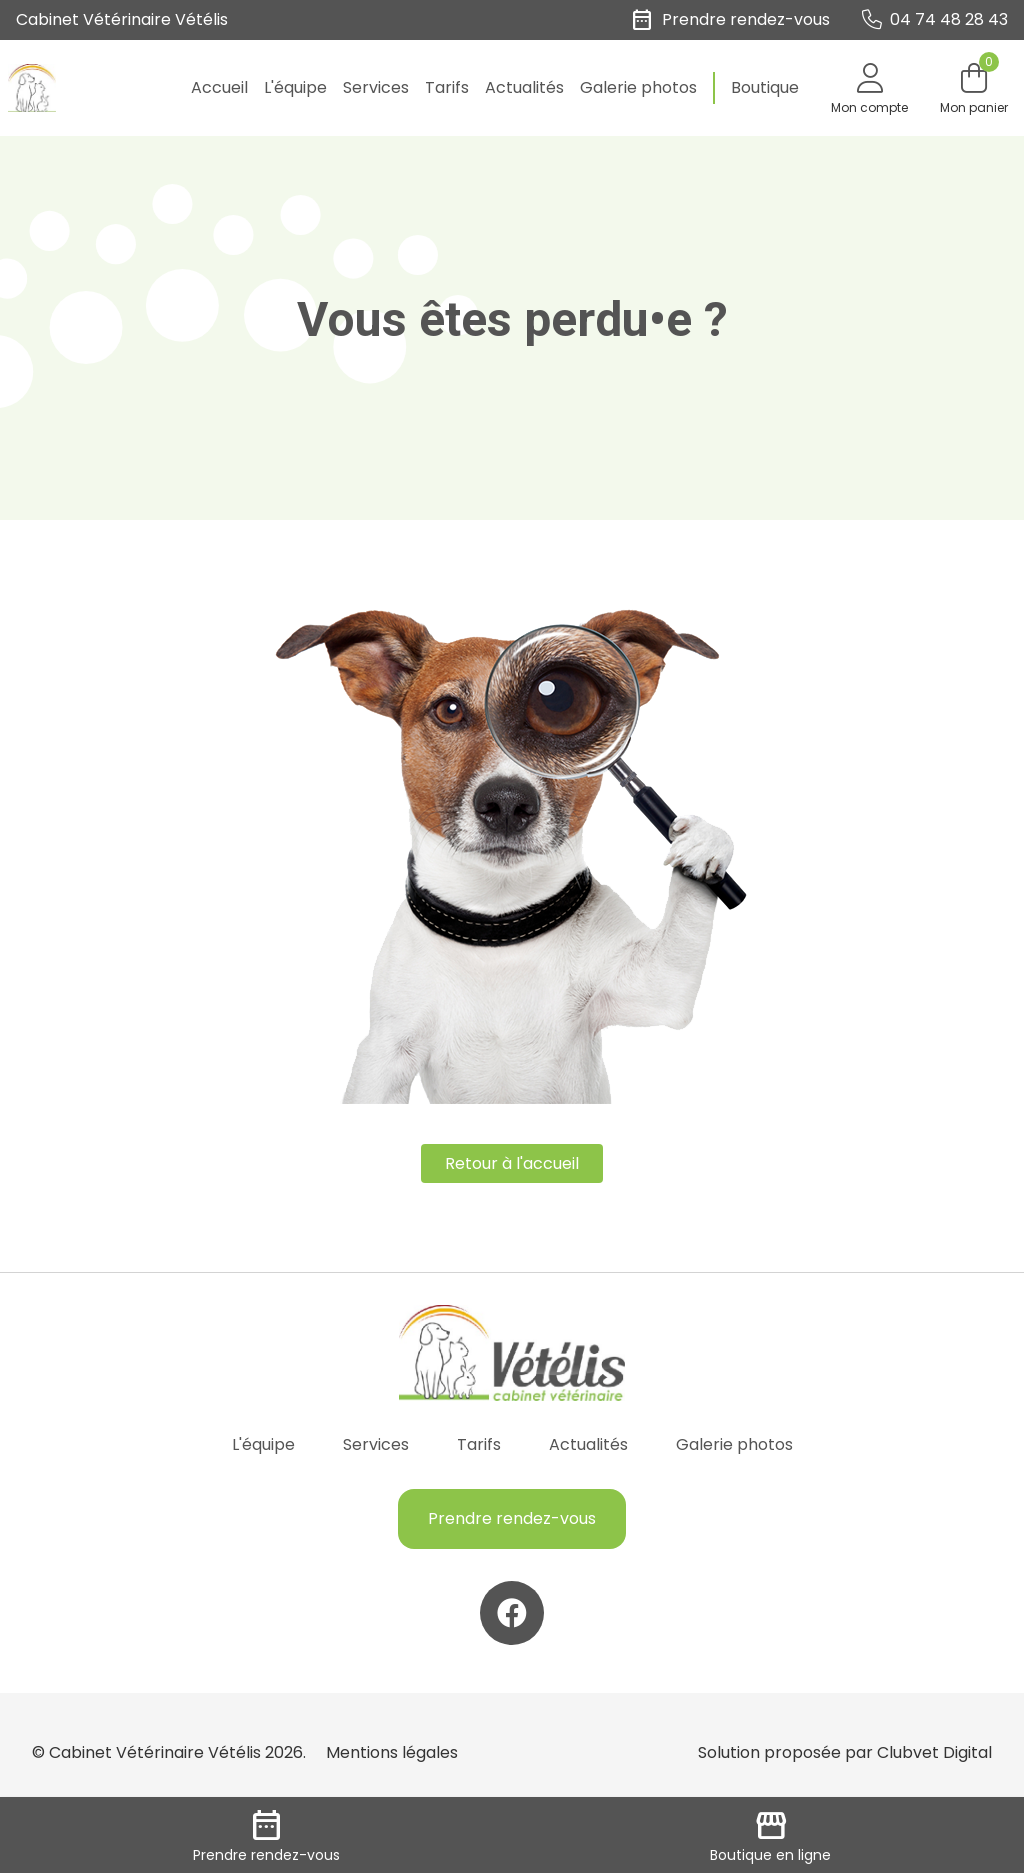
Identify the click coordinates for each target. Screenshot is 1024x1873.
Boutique (765, 87)
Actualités (524, 87)
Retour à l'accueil (512, 1163)
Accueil (219, 87)
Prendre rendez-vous (512, 1518)
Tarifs (447, 87)
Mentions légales (392, 1752)
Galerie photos (638, 87)
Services (376, 87)
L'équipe (295, 87)
